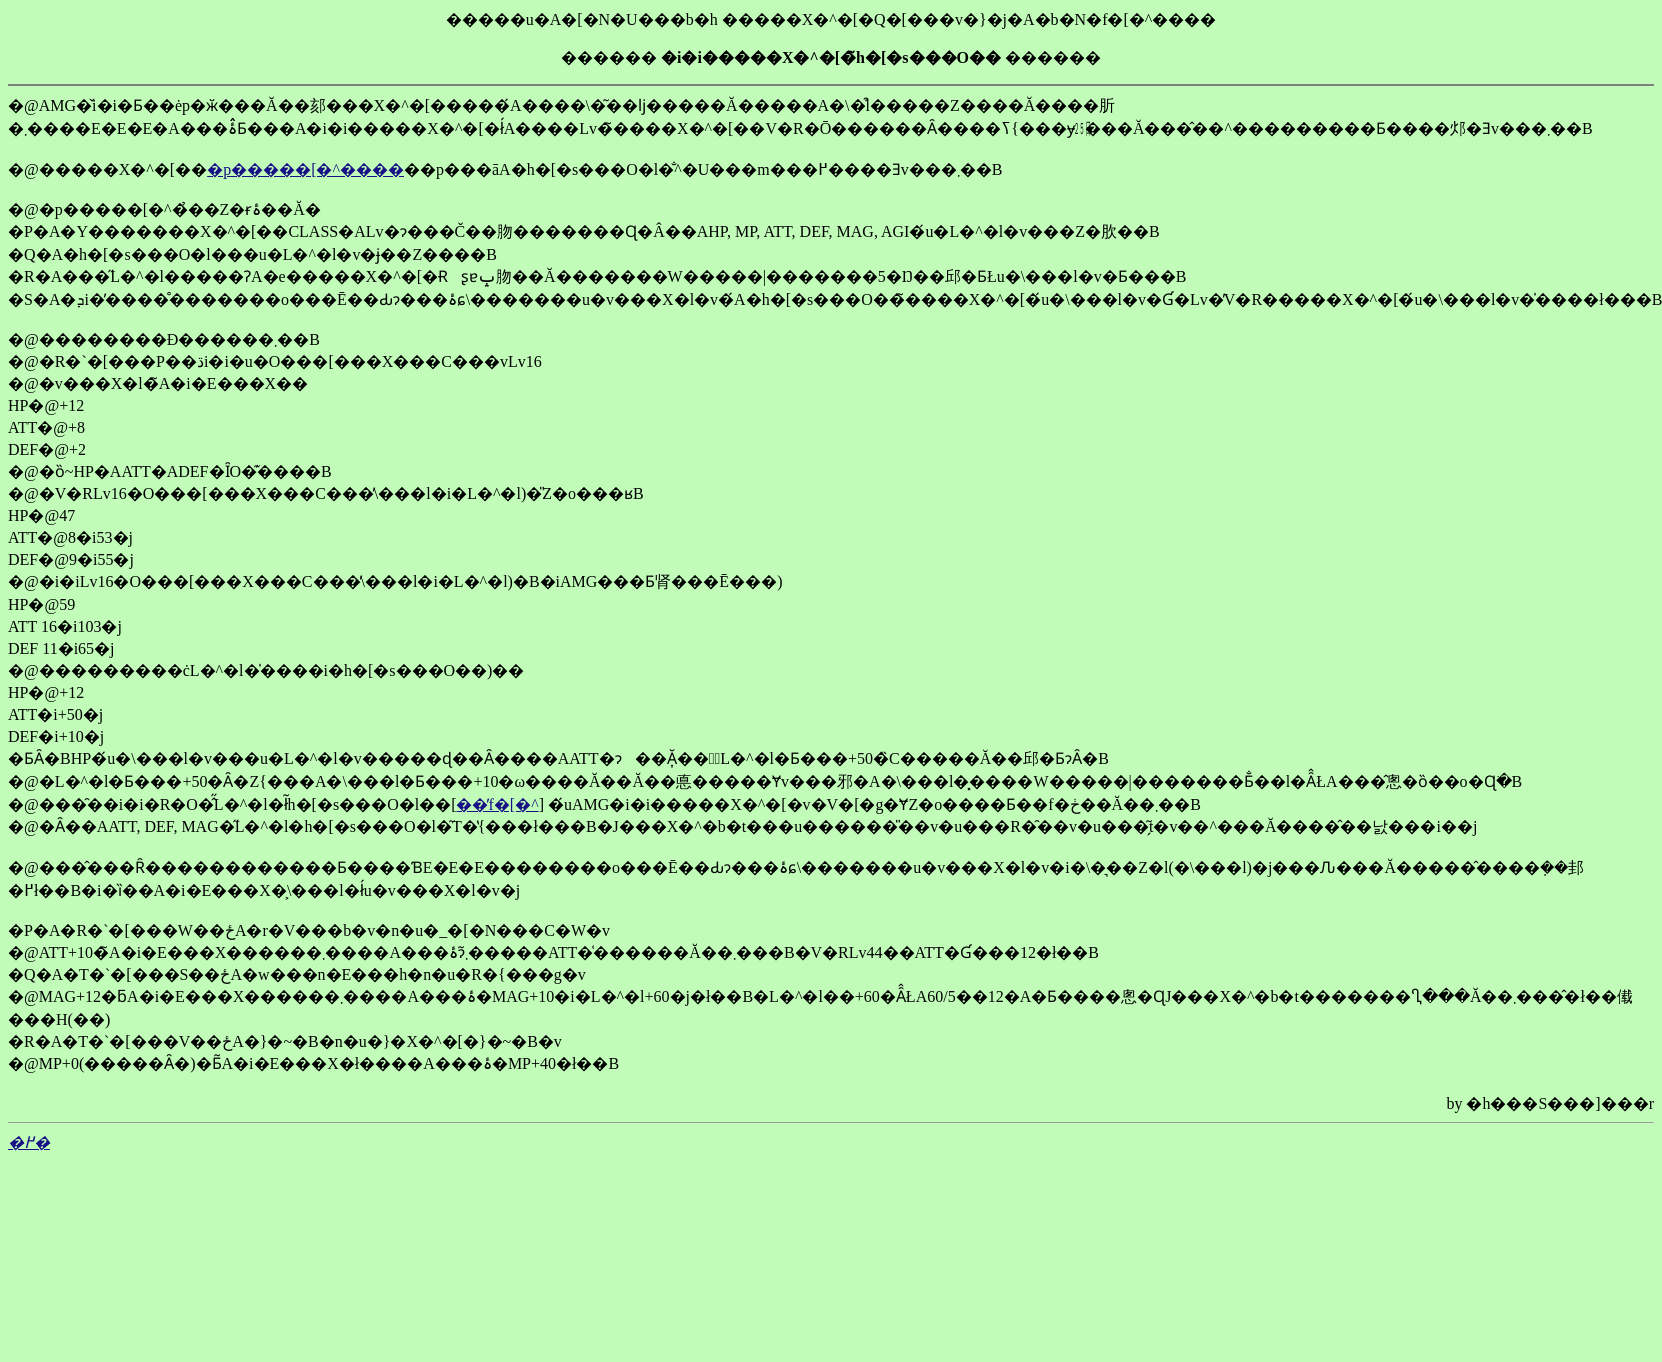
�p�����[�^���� (305, 169)
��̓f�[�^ (497, 804)
